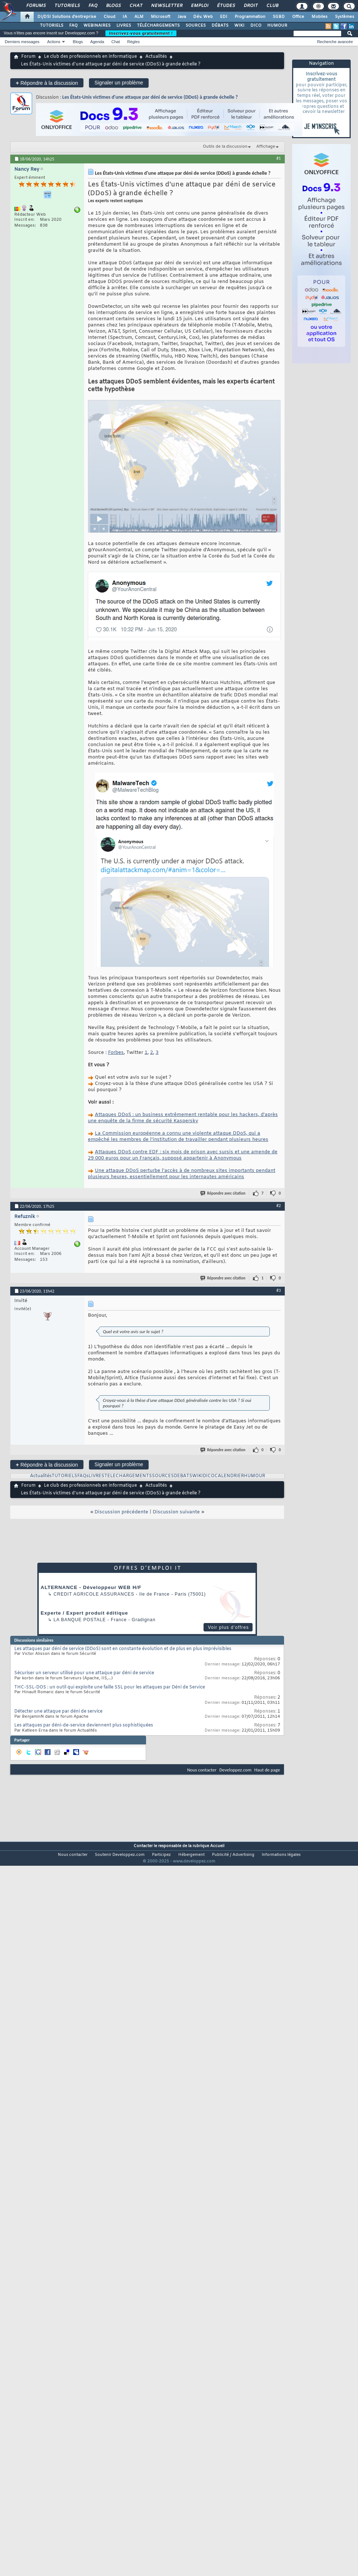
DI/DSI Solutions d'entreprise (66, 16)
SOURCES (196, 25)
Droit (250, 6)
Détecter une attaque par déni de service (58, 1711)
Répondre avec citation (223, 1193)
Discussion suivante (176, 1512)
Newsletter (166, 6)
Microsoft (160, 16)
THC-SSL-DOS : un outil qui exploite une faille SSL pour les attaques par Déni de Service (109, 1687)
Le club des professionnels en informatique (90, 57)
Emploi (199, 6)
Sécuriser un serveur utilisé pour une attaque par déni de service (84, 1673)
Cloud (109, 16)
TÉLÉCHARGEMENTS (158, 25)
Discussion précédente (121, 1512)
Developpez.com (235, 1770)
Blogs (113, 6)
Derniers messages (22, 41)
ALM (138, 16)
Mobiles (320, 16)
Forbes (116, 1052)
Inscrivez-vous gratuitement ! (141, 33)
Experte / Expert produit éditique (84, 1613)
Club (272, 6)
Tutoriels (66, 6)
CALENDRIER (229, 1476)
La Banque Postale (79, 1619)
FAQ (92, 6)
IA (125, 16)
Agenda (97, 41)
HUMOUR (277, 25)
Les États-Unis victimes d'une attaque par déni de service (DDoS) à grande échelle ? (150, 97)
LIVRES (123, 25)
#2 (278, 1205)
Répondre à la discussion (47, 83)
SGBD (279, 16)
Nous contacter (201, 1770)
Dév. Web (203, 16)
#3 (278, 1290)
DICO (255, 25)
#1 (278, 158)
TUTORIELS (51, 25)
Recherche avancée (335, 41)
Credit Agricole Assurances (93, 1594)
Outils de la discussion (225, 146)
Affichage (265, 146)
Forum (28, 57)
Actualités (156, 57)
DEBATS (183, 1476)
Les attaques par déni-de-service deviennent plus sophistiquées (83, 1725)
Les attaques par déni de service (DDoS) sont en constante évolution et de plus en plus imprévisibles (122, 1649)
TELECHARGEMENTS (128, 1476)
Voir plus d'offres (228, 1627)
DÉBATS (220, 25)
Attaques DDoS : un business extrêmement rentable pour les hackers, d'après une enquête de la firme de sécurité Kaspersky (183, 1118)
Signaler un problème (118, 83)
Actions (53, 41)
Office (298, 16)
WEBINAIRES (97, 25)
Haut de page (267, 1770)
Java (182, 16)
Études (225, 6)
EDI (223, 16)
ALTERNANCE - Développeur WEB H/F (91, 1587)
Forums (35, 6)
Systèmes (344, 16)
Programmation (250, 16)
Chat (135, 6)
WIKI (239, 25)
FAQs (83, 1476)
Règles (133, 41)
